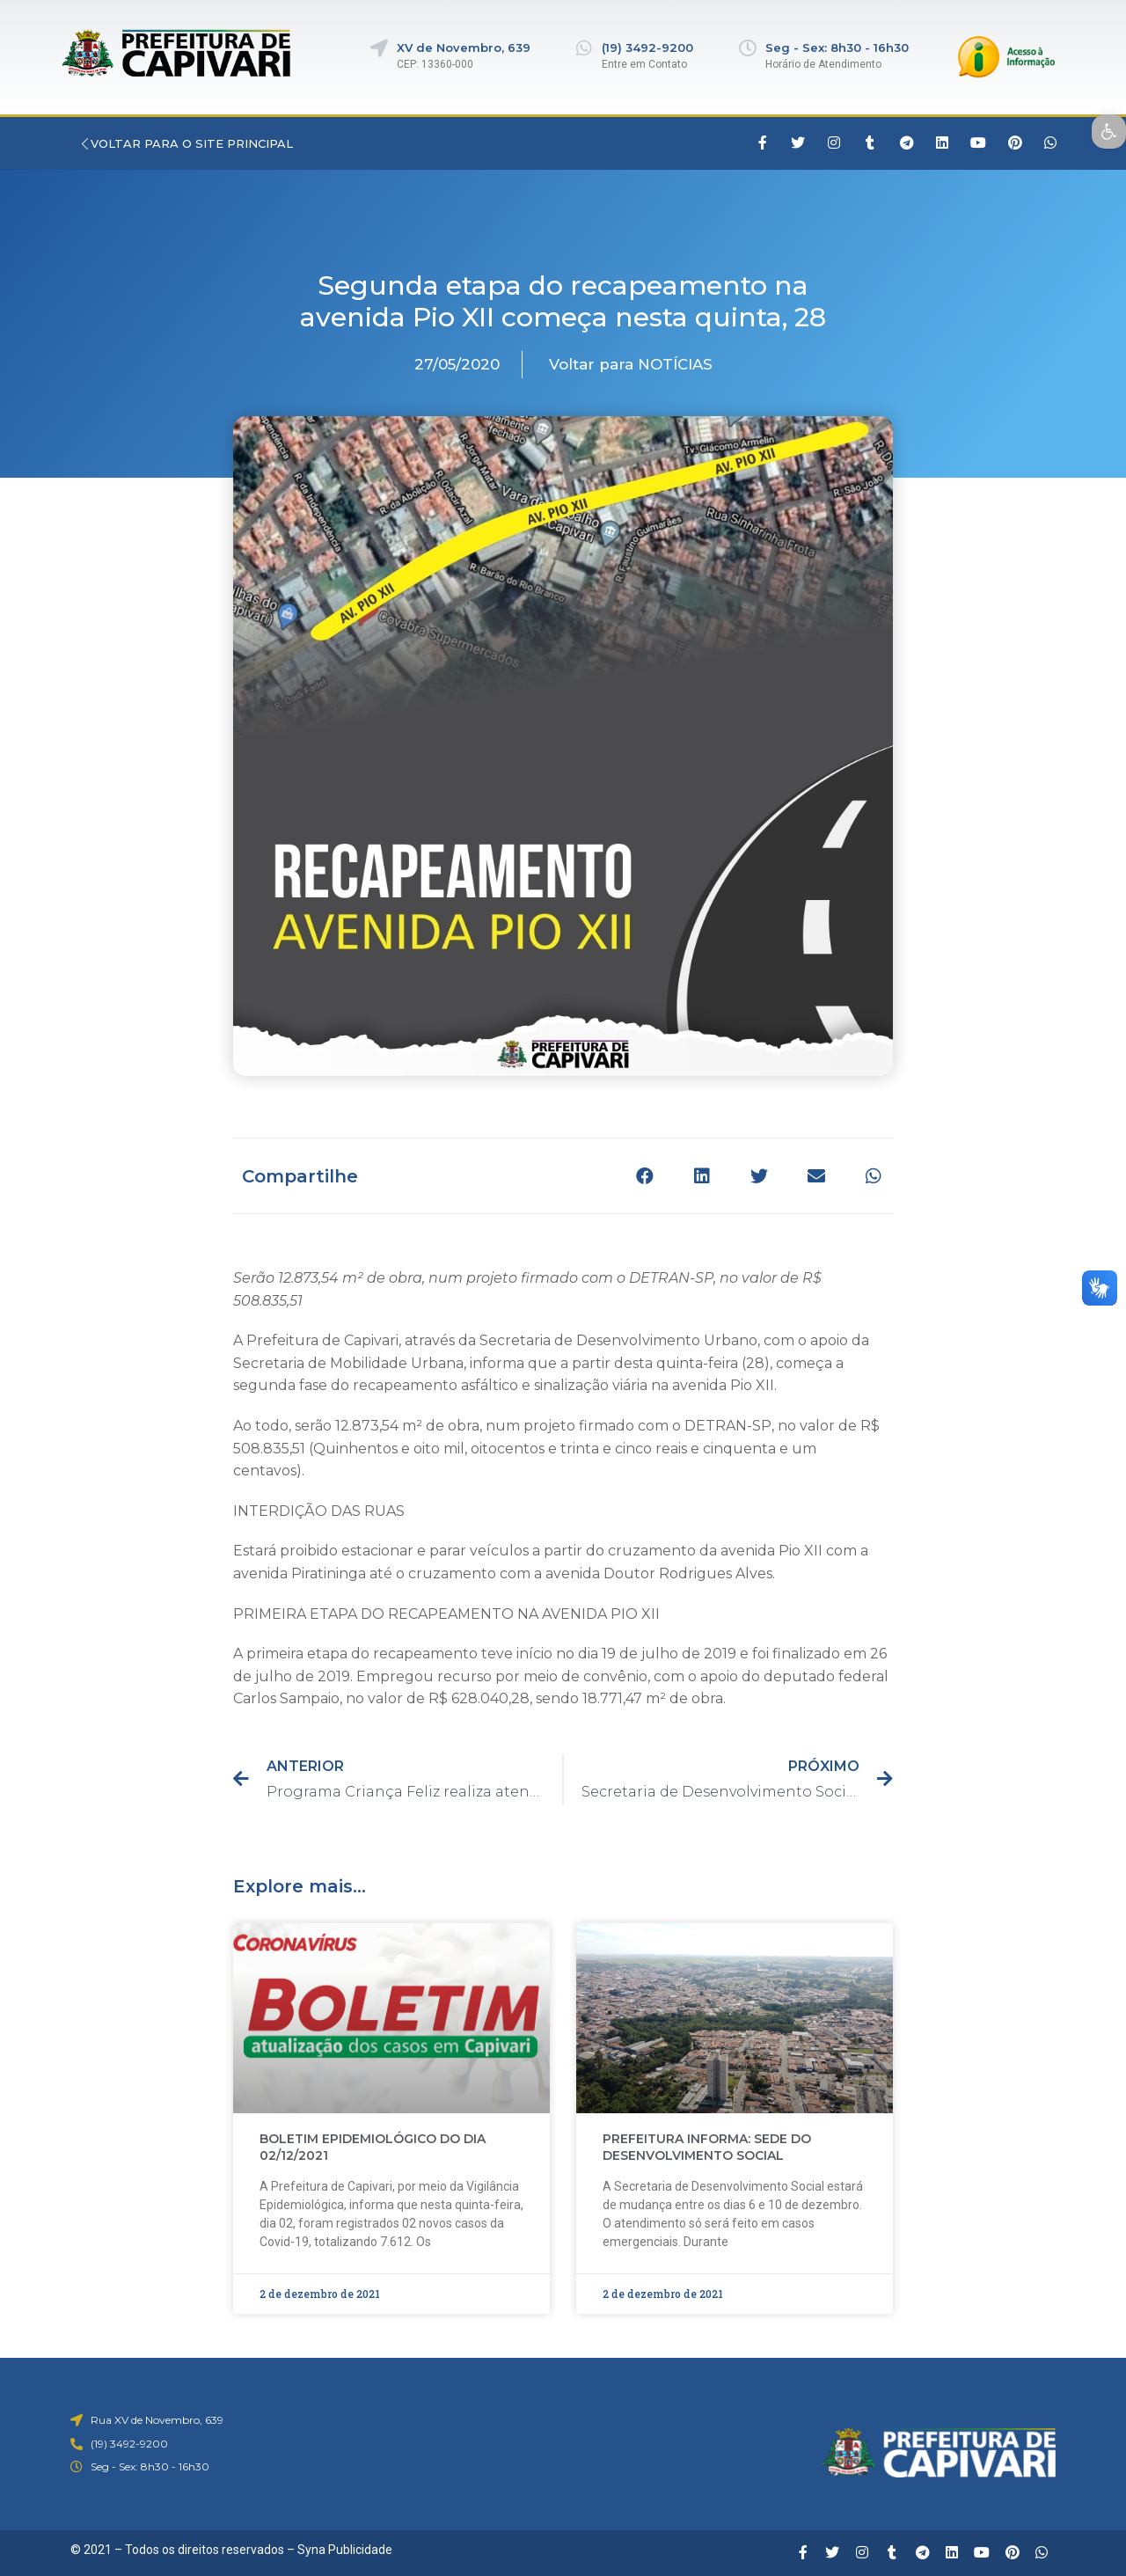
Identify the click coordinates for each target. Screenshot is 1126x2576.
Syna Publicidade (344, 2550)
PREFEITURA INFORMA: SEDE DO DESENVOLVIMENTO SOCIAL (707, 2147)
